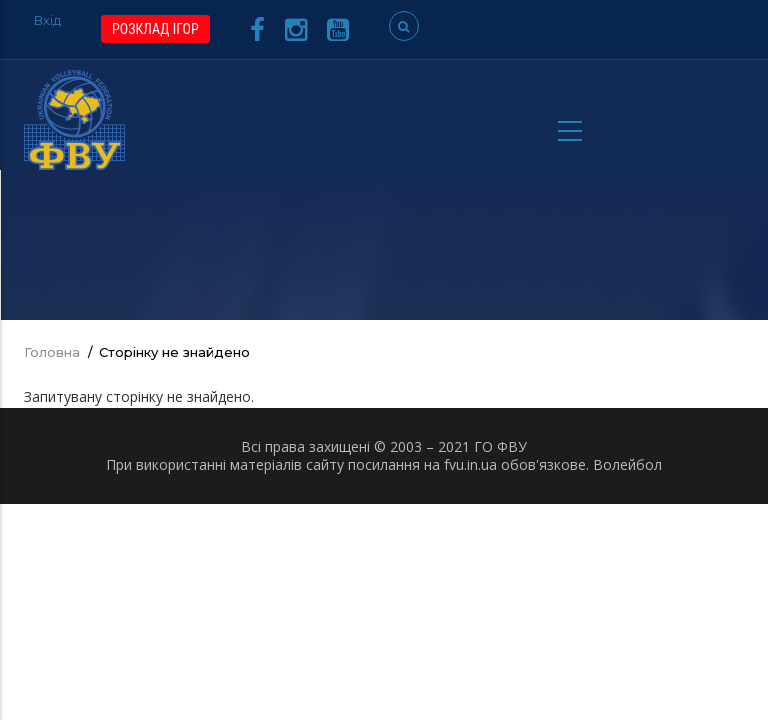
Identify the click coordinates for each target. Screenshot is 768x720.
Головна (52, 352)
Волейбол (627, 464)
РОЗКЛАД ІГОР (155, 29)
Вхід (47, 20)
